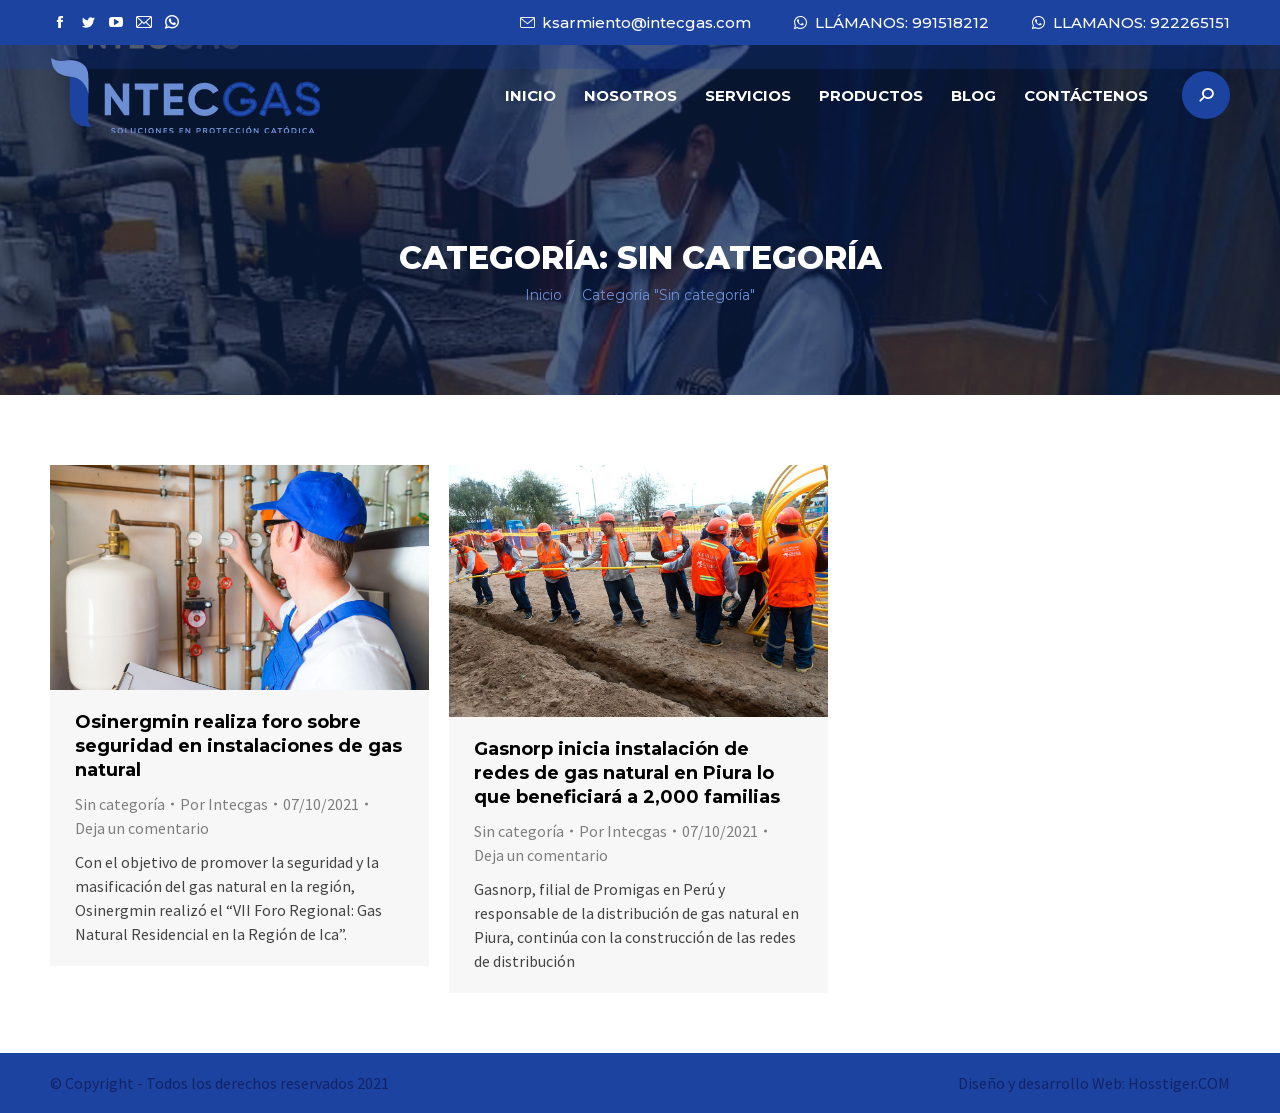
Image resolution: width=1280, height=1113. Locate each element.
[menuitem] (530, 95)
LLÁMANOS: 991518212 (890, 22)
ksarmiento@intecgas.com (634, 22)
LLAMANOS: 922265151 (1129, 22)
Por (224, 804)
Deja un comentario (142, 828)
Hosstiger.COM (1179, 1083)
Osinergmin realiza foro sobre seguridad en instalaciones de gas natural (238, 746)
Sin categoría (120, 804)
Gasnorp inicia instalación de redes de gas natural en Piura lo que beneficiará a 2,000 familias (627, 773)
